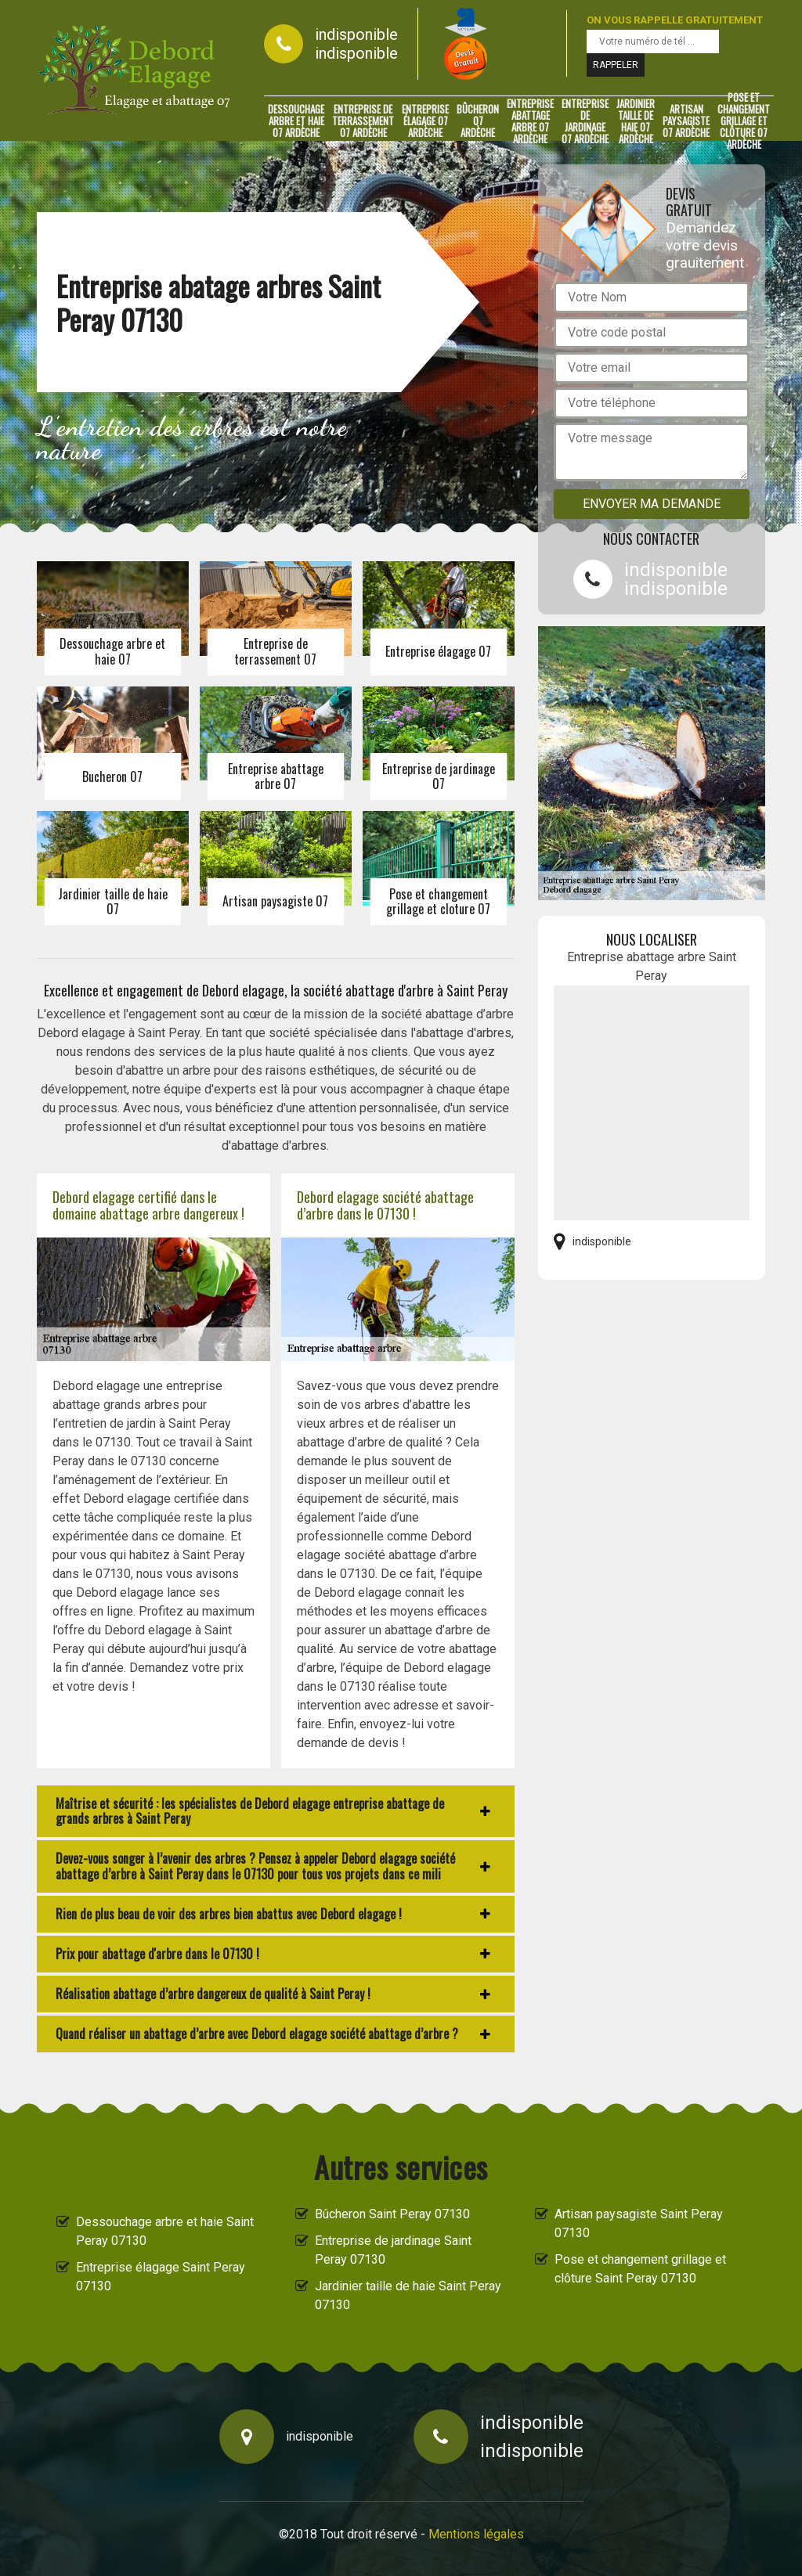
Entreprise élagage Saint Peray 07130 (160, 2276)
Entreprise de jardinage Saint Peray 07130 (393, 2250)
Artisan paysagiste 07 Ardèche (686, 121)
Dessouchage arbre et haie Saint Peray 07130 (165, 2231)
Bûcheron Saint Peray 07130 (392, 2214)
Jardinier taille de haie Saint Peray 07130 (408, 2295)
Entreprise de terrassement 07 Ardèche (363, 121)
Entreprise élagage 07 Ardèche (425, 121)
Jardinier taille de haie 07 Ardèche (635, 121)
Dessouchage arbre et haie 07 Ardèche (296, 121)
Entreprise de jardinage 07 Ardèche (585, 121)
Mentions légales (476, 2534)
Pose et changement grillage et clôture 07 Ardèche (743, 121)
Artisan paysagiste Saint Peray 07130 (639, 2223)
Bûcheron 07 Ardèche (478, 121)
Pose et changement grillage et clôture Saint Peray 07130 (640, 2269)
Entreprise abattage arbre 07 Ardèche (530, 121)
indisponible (356, 34)
